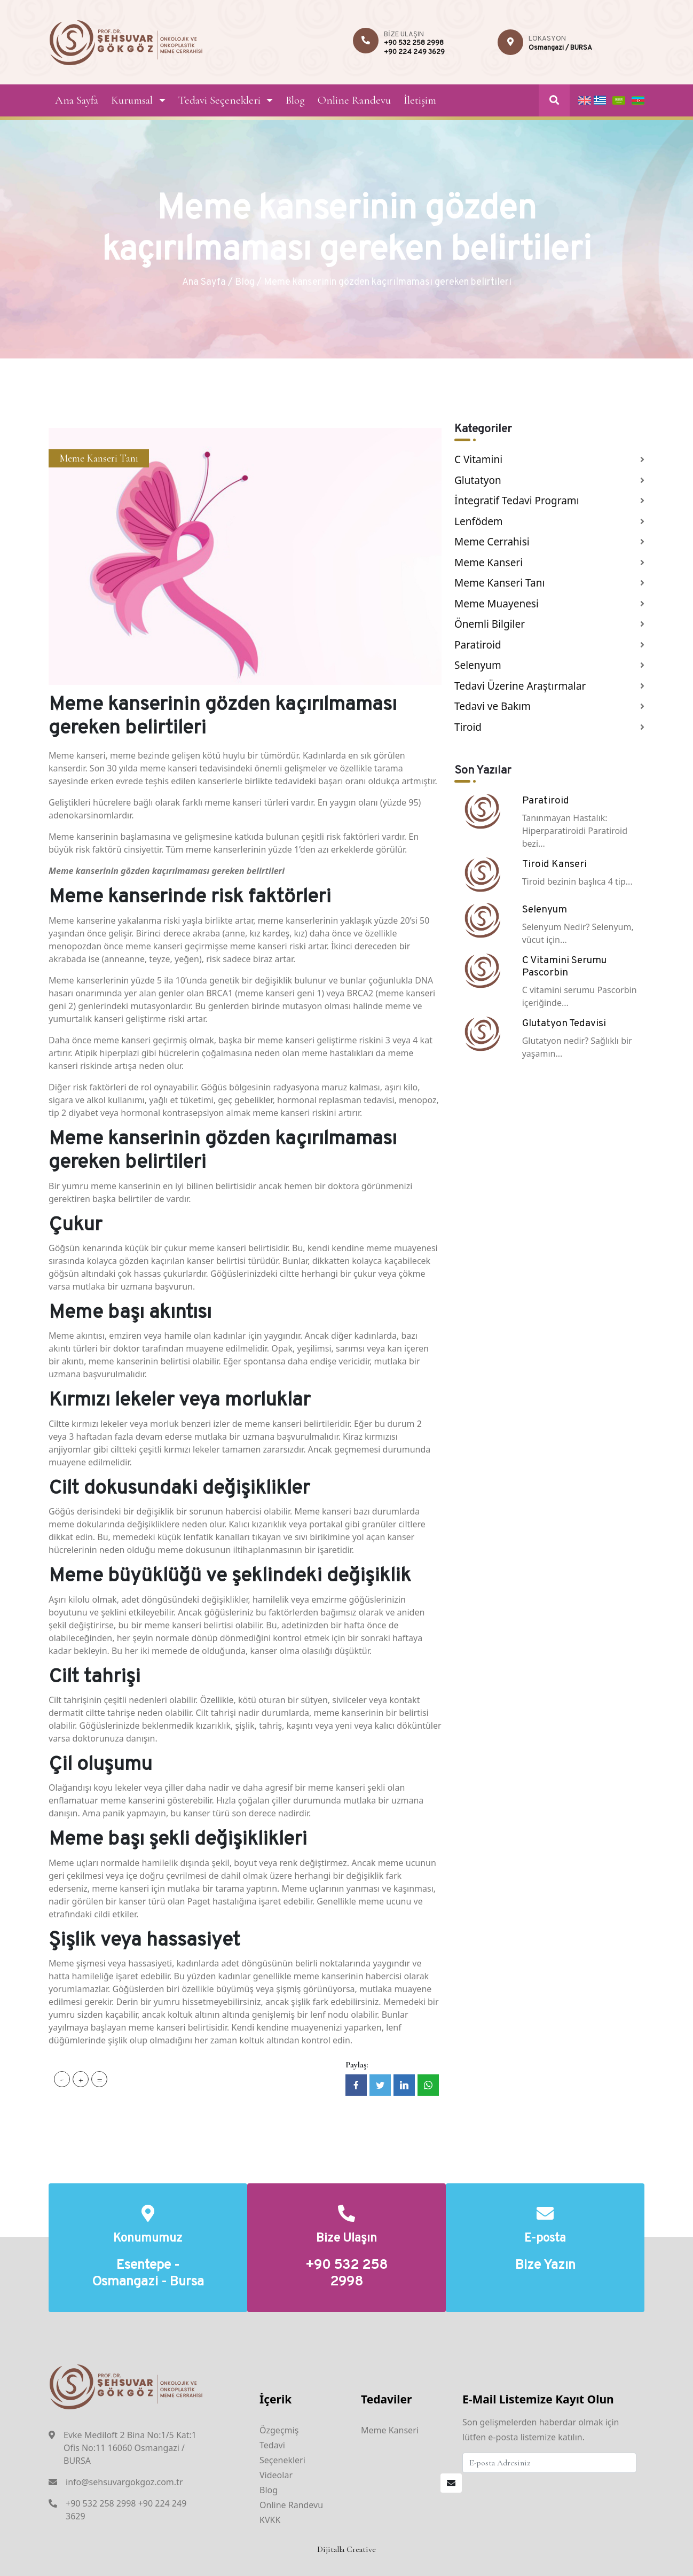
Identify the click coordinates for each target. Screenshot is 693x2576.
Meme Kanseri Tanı (98, 458)
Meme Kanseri (488, 562)
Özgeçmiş (278, 2430)
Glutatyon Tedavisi (564, 1023)
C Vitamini (478, 459)
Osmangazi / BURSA (560, 48)
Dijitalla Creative (346, 2549)
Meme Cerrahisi (492, 542)
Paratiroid (477, 645)
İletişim (420, 100)
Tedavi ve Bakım (492, 706)
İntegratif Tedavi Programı (516, 501)
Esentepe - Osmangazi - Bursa (148, 2274)
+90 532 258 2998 (414, 43)
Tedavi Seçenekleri (219, 100)
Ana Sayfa (76, 100)
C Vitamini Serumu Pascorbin (564, 966)
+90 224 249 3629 (414, 52)
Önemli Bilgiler (489, 624)
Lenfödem (478, 521)
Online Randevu (354, 100)
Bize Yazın (545, 2266)
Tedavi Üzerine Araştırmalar (520, 686)
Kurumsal (132, 100)
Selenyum (477, 665)
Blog (295, 100)
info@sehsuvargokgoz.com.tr (124, 2482)
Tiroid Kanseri (554, 864)
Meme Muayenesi (496, 604)
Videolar (276, 2475)
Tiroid (468, 727)
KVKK (269, 2520)
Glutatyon (477, 480)
